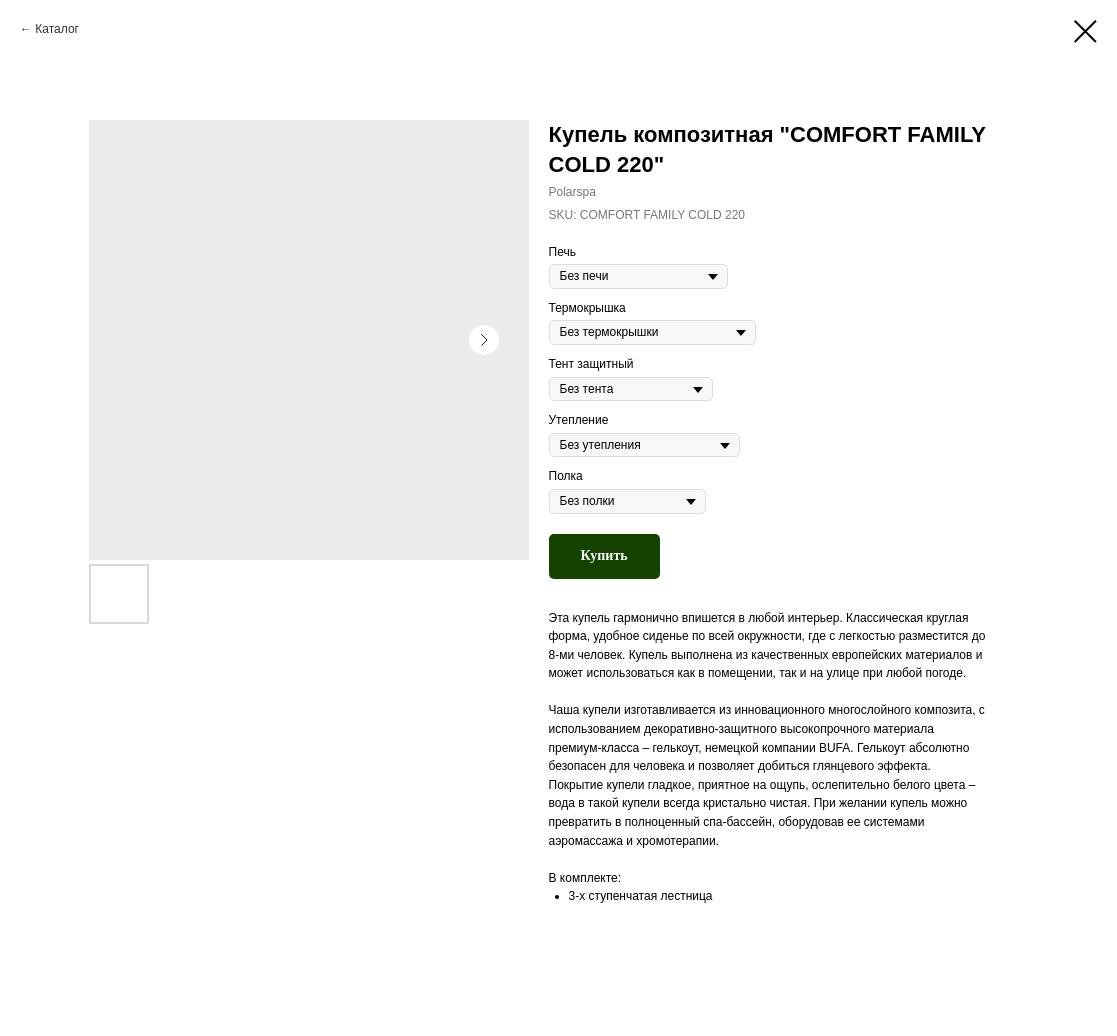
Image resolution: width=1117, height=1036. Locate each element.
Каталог (57, 29)
